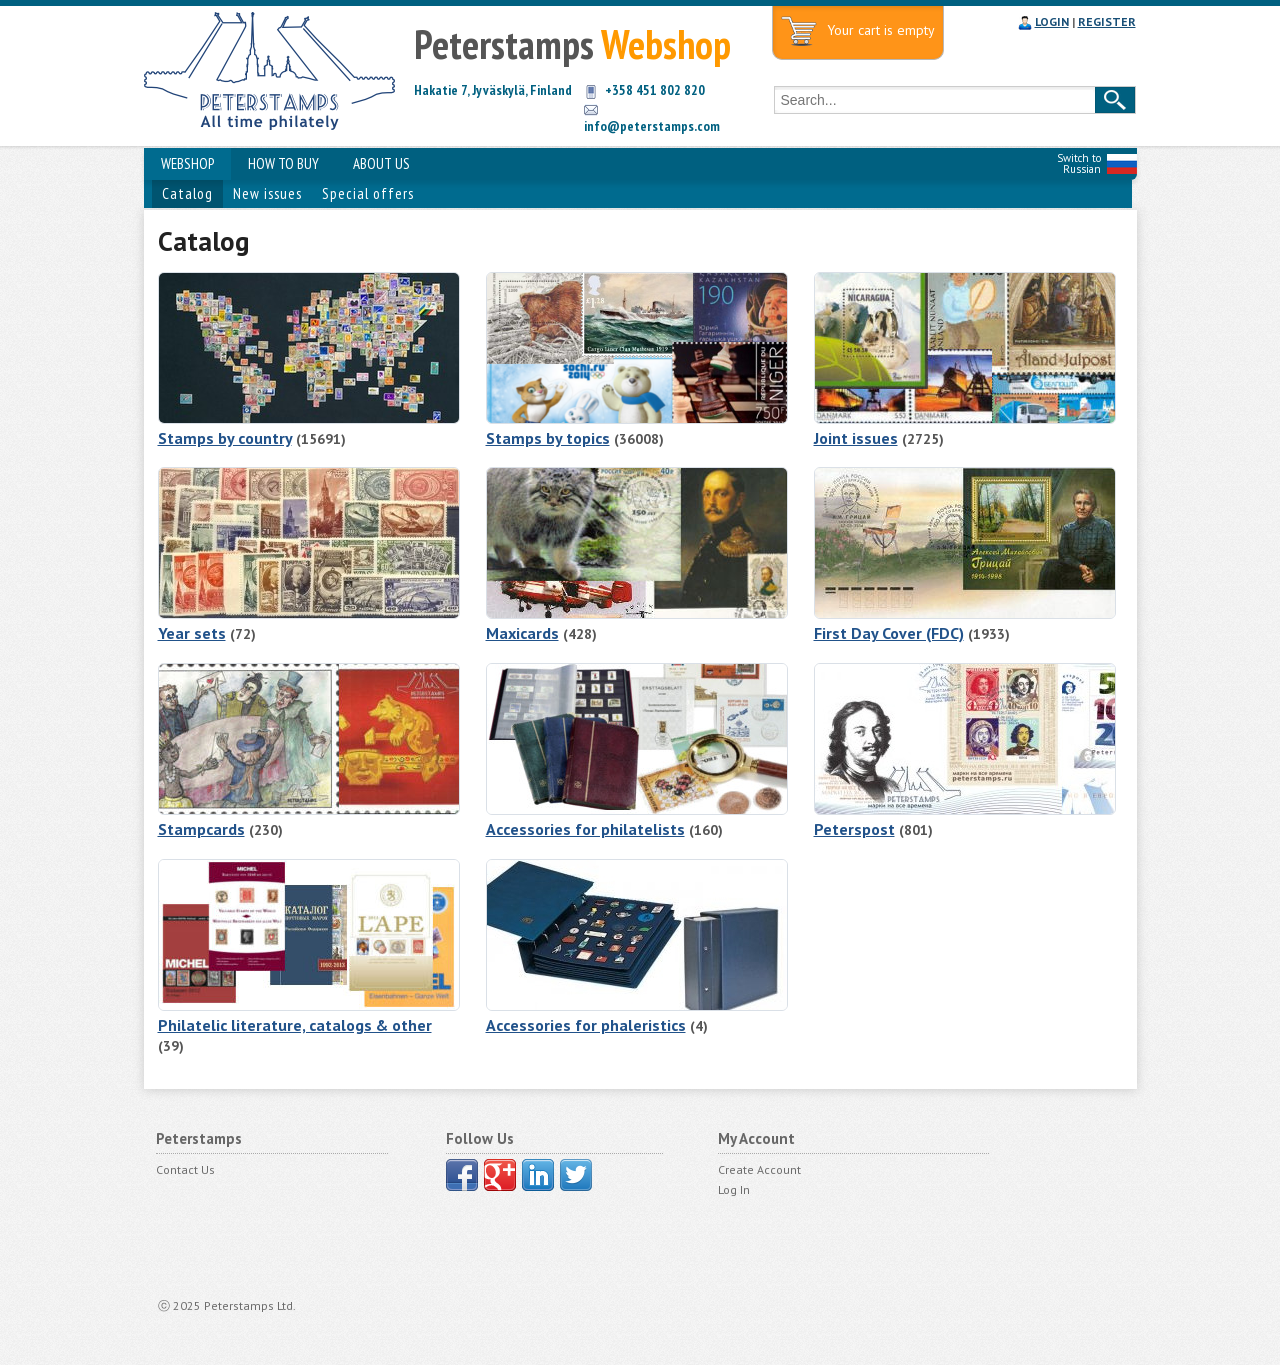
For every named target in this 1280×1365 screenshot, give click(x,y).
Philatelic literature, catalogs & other (295, 1025)
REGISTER (1107, 21)
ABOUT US (381, 163)
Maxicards (522, 633)
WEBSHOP (187, 163)
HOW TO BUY (283, 163)
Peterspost (854, 829)
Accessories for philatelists (585, 829)
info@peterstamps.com (652, 126)
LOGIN (1052, 21)
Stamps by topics (548, 438)
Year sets (192, 633)
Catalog (187, 193)
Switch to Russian (1079, 163)
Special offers (368, 193)
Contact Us (185, 1169)
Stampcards (201, 829)
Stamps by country (225, 438)
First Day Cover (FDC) (889, 633)
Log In (734, 1189)
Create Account (759, 1169)
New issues (267, 193)
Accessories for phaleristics (586, 1025)
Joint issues (856, 438)
